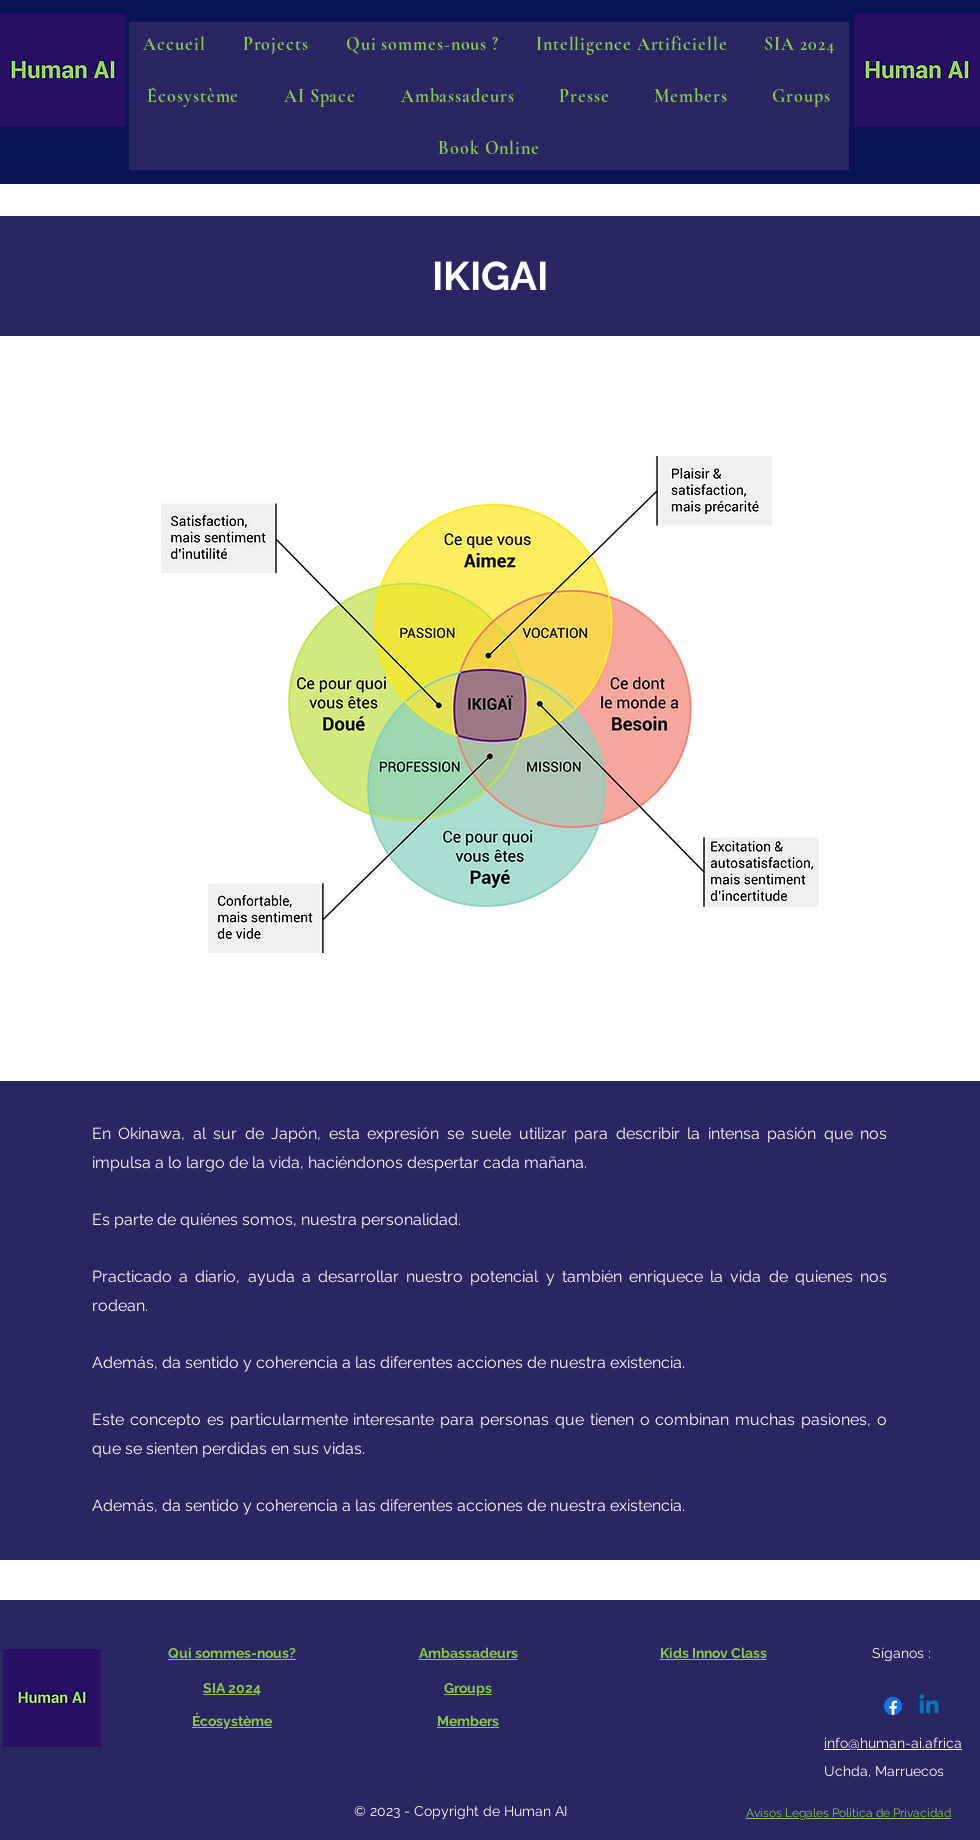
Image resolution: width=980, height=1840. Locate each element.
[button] (320, 96)
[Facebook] (893, 1706)
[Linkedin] (929, 1706)
